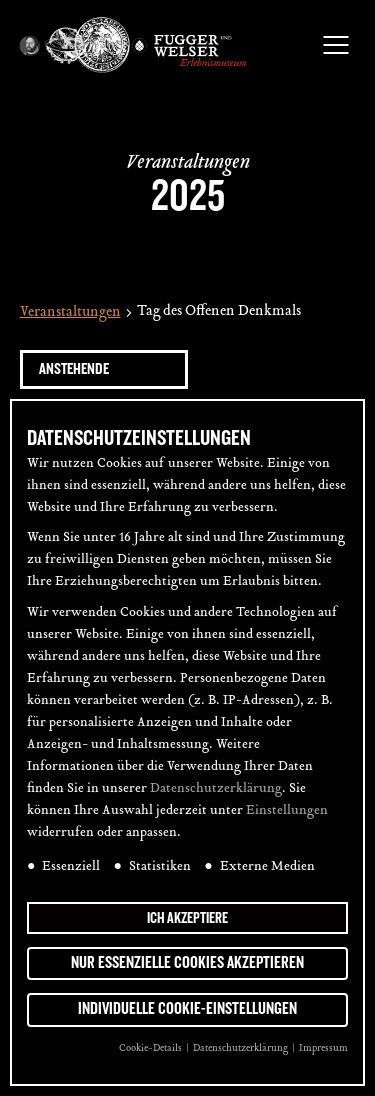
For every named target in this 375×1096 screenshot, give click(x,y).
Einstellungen (287, 811)
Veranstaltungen (70, 313)
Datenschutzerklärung (216, 789)
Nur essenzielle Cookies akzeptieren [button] (187, 963)
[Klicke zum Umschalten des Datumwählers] (104, 369)
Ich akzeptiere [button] (187, 918)
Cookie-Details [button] (151, 1048)
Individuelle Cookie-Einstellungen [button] (187, 1009)
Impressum (323, 1048)
